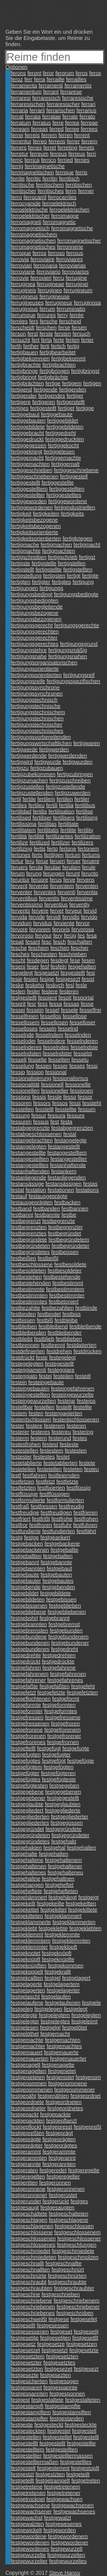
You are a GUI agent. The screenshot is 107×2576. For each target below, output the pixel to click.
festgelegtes (55, 2021)
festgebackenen (30, 1550)
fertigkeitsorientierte (34, 532)
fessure (76, 1115)
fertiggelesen (59, 452)
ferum (18, 873)
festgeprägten (59, 2139)
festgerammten (29, 2158)
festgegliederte (62, 1810)
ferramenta (24, 85)
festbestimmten (29, 1295)
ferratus (42, 123)
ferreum (39, 154)
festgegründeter (70, 1835)
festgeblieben (65, 1606)
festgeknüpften (28, 1965)
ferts (37, 855)
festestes (44, 1457)
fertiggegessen (28, 445)
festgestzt (22, 2474)
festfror (19, 1525)
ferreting (67, 148)
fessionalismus (70, 1078)
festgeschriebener (78, 2307)
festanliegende (28, 1177)
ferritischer (23, 191)
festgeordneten (64, 2102)
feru (29, 861)
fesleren (69, 991)
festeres (40, 1432)
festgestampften (71, 2412)
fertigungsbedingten (35, 600)
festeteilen (23, 1469)
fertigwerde (24, 749)
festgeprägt (59, 2133)
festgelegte (24, 2015)
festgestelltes (76, 2462)
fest (54, 1122)
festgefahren (26, 1668)
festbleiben (24, 1326)
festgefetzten (82, 1692)
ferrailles (76, 79)
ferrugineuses (27, 303)
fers (33, 321)
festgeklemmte (62, 1934)
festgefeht (83, 1686)
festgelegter (25, 2021)
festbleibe (66, 1320)
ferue (42, 861)
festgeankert (55, 1537)
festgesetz (23, 2344)
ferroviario (48, 272)
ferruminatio (71, 309)
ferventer (21, 892)
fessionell (52, 1084)
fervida (19, 917)
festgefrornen (63, 1742)
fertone (67, 849)
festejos (86, 1401)
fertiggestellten (66, 489)
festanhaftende (68, 1165)
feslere (49, 991)
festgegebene (27, 1792)
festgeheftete (26, 1891)
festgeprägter (27, 2145)
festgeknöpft (57, 1953)
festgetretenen (28, 2493)
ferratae (51, 117)
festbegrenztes (28, 1233)
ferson (18, 334)
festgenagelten (28, 2071)
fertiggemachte (63, 458)
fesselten (59, 1060)
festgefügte (80, 1761)
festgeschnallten (30, 2270)
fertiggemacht (27, 458)
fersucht (20, 340)
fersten (62, 334)
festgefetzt (23, 1692)
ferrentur (21, 141)
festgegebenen (63, 1792)
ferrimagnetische (45, 166)
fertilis (40, 811)
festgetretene (27, 2487)
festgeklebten (85, 1928)
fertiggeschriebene (76, 470)
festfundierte (26, 1531)
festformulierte (28, 1500)
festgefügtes (25, 1779)
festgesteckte (81, 2425)
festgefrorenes (28, 1742)
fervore (19, 929)
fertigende (45, 390)
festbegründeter (70, 1246)
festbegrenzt (26, 1221)
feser (33, 967)
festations (87, 1190)
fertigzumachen (29, 780)
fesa (91, 936)
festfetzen (22, 1482)
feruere (90, 861)
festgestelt (23, 2468)
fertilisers (64, 818)
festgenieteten (28, 2077)
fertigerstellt (71, 402)
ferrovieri (40, 278)
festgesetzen (81, 2344)
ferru (58, 278)
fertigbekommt (68, 358)
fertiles (19, 805)
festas (90, 1184)
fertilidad (21, 811)
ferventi (66, 892)
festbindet (49, 1314)
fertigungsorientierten (36, 675)
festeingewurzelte (72, 1395)
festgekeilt (23, 1903)
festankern (63, 1171)
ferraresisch (46, 98)
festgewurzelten (66, 2555)
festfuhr (63, 1525)
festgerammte (59, 2152)
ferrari (88, 104)
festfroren (40, 1525)
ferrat (17, 117)
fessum (86, 1109)
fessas (71, 1004)
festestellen (24, 1451)
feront (34, 73)
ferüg (70, 936)
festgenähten (53, 2096)
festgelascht (25, 1997)
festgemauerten (29, 2059)
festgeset (61, 2332)
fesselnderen (82, 1041)
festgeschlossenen (33, 2238)
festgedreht (64, 1649)
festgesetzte (84, 2350)
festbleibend (53, 1326)
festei (45, 1376)
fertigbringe (24, 371)
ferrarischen (60, 110)
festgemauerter (68, 2059)
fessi (92, 1066)
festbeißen (23, 1258)
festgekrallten (27, 1978)
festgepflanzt (61, 2121)
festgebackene (62, 1544)
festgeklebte (53, 1928)
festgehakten (26, 1848)
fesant (32, 942)
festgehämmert (29, 1897)
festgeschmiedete (73, 2251)
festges (79, 2201)
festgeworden (59, 2530)
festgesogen (64, 2381)
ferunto (89, 873)
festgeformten (59, 1705)
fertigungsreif (79, 675)
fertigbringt (24, 377)
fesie (16, 979)
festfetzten (23, 1488)
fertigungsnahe (29, 656)
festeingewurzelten (33, 1401)
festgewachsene (30, 2505)
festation (35, 1190)
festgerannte (26, 2164)
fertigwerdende (29, 756)
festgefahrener (28, 1680)
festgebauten (56, 1575)
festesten (76, 1451)
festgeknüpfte (58, 1959)
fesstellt (44, 1109)
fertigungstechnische (35, 706)
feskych (55, 985)
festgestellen (26, 2437)
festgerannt (62, 2158)
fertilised (21, 818)
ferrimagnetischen (32, 172)
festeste (69, 1444)
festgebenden (58, 1587)
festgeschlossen (74, 2226)
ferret (49, 148)
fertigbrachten (59, 365)
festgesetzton (27, 2369)
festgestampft (27, 2406)
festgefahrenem (29, 1674)
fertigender (24, 396)
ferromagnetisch (30, 228)
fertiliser (42, 818)
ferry (62, 315)
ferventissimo (27, 904)
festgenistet (60, 2077)
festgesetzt (54, 2350)
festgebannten (28, 1568)
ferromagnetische (72, 228)
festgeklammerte (31, 1922)
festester (21, 1457)
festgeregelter (63, 2176)
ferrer (73, 141)
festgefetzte (51, 1692)
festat (17, 1190)
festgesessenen (30, 2332)
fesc (46, 942)
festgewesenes (64, 2524)
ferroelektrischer (30, 216)
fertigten (20, 582)
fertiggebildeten (64, 427)
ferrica (32, 160)
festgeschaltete (29, 2214)
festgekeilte (50, 1903)
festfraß (20, 1506)
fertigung (83, 582)
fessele (69, 1010)
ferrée (77, 315)
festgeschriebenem (76, 2301)
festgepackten (28, 2121)
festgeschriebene (31, 2301)
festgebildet (24, 1593)
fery (57, 936)
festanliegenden (67, 1177)
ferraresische (77, 98)
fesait (17, 942)
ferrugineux (58, 303)
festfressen (44, 1506)
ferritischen (78, 185)
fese (75, 960)
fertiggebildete (28, 427)
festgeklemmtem (31, 1941)
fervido (89, 917)
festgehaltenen (28, 1866)
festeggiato (24, 1376)
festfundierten (58, 1531)
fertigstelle (44, 563)
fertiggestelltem (29, 489)
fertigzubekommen (33, 774)
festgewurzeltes (68, 2561)
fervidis (70, 917)
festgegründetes (30, 1841)
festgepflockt (26, 2127)
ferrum (47, 309)
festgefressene (62, 1717)
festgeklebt (24, 1928)
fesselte (37, 1060)
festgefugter (56, 1755)
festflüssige (24, 1494)
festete (87, 1463)
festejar (66, 1401)
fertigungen (24, 588)
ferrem (49, 135)
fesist (88, 979)
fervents (20, 911)
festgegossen (67, 1823)
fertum (72, 855)
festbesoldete (70, 1264)
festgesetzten (62, 2356)
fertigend (21, 390)
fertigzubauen (46, 768)
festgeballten (26, 1556)
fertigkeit (21, 514)
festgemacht (55, 2034)
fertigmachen (56, 545)
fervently (79, 904)
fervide (37, 917)
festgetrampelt (52, 2480)
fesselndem (49, 1035)
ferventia (87, 892)
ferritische (22, 185)
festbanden (46, 1209)
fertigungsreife (28, 681)
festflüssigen (55, 1494)
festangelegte (70, 1140)
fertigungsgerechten (35, 631)
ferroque (21, 253)
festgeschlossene (32, 2232)
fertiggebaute (57, 414)
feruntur (20, 880)
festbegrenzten (29, 1227)
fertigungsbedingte (76, 594)
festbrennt (53, 1345)
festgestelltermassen (68, 2456)
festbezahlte (25, 1308)
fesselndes (56, 1047)
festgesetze (51, 2344)
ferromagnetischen (33, 241)
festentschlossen (31, 1419)
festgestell (84, 2431)
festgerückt (56, 2201)
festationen (61, 1190)
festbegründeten (30, 1246)
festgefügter (25, 1773)
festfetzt (45, 1482)
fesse (87, 1004)
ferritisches (51, 191)
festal (69, 1134)
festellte (82, 1407)
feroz (17, 79)
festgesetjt (86, 2332)
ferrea (72, 123)
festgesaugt (25, 2207)
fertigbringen (55, 371)
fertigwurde (47, 762)
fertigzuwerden (72, 793)
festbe (68, 1215)
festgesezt (86, 2369)
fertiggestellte (57, 483)
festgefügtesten (29, 1786)
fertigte (90, 576)
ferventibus (24, 898)
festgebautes (58, 1581)
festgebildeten (28, 1599)
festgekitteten (27, 1916)
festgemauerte (61, 2052)
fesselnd (68, 1029)
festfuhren (85, 1525)
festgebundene (29, 1637)
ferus (55, 880)
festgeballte (64, 1550)
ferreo (40, 141)
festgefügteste (59, 1779)
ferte (58, 340)
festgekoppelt (27, 1972)
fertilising (87, 818)
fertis (39, 849)
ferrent (82, 135)
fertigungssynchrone (35, 687)
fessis (39, 1097)
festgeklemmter (29, 1947)
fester (17, 1426)
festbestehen (26, 1277)
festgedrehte (26, 1655)
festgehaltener (65, 1866)
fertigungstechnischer (36, 725)
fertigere (21, 402)
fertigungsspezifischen (73, 681)
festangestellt (64, 1146)
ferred (56, 129)
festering (83, 1432)
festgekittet (53, 1910)
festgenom (88, 2077)
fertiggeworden (29, 501)
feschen (59, 948)
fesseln (47, 1029)
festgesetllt (85, 2338)
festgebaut (59, 1568)
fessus (41, 1122)
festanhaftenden (30, 1171)
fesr (31, 1004)
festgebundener (70, 1643)
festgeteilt (78, 2474)
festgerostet (63, 2195)
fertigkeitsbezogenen (36, 526)
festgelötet (74, 2028)
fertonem (88, 849)
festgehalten (53, 1854)
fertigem (72, 383)
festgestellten (62, 2449)
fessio (18, 1072)
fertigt (73, 576)
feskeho (34, 985)
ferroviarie (23, 272)
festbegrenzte (58, 1221)
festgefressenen (30, 1724)
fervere (40, 911)
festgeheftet (59, 1885)
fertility (85, 830)
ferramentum (26, 92)
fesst (75, 1103)
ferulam (71, 867)
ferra (39, 79)
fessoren (21, 1103)
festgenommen (29, 2083)
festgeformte (26, 1705)
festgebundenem (68, 1637)
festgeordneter (28, 2108)
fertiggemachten (30, 464)
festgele (91, 2003)
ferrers (19, 148)
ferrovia (20, 259)
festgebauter (26, 1581)
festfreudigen (56, 1513)
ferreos (56, 141)
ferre (57, 123)
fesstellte (65, 1109)
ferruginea (23, 284)
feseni (18, 967)
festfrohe (62, 1519)
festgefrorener (64, 1736)
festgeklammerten (73, 1922)
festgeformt (65, 1699)
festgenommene (67, 2083)
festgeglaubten (62, 1804)
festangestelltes (29, 1165)
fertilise (84, 811)
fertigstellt (22, 569)
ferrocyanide (26, 203)
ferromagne (65, 216)
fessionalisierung (31, 1078)
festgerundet (26, 2201)
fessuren (21, 1122)
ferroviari (21, 265)
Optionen (16, 67)
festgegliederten (30, 1817)
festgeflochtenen (31, 1699)
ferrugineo (50, 290)
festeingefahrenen (72, 1388)
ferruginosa (87, 303)
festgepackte (55, 2114)
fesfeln (59, 967)
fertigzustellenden (32, 793)
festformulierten (65, 1500)
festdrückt (22, 1357)
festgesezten (55, 2375)
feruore (39, 880)
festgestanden (67, 2418)
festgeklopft (63, 1947)
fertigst (87, 557)
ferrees (89, 129)
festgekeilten (81, 1903)
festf (16, 1475)
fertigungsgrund (79, 644)
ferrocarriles (62, 197)
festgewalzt (57, 2518)
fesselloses (24, 1029)
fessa (55, 1004)
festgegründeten (30, 1835)
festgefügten (58, 1767)
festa (66, 1122)
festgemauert (27, 2052)
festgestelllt (24, 2443)
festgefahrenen (68, 1674)
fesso (69, 1097)
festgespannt (26, 2387)
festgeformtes (60, 1711)
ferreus (58, 154)
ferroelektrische (29, 210)
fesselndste (84, 1047)
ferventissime (77, 898)
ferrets (86, 148)
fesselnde (22, 1035)
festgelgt (50, 2028)
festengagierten (63, 1413)
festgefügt (54, 1761)
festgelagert (76, 1978)
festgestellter (26, 2456)
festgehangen (27, 1885)
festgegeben (64, 1786)
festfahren (34, 1475)
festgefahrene (59, 1668)
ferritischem (50, 185)
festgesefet (83, 2319)
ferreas (39, 129)
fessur (38, 1115)
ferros (39, 253)
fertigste (20, 563)
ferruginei (77, 284)
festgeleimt (85, 2021)
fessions (21, 1097)
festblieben (69, 1339)
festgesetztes (59, 2363)
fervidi (53, 917)
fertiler (82, 799)
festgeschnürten (67, 2276)
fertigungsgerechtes (35, 644)
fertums (91, 855)
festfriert (20, 1519)
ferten (72, 340)
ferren (66, 135)
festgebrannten (29, 1624)
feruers (19, 867)
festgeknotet (25, 1953)
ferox (95, 73)
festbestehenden (31, 1283)
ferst (32, 334)
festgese (58, 2319)
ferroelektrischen (69, 210)
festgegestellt (63, 1798)
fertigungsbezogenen (36, 619)
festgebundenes (30, 1649)
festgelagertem (61, 1984)
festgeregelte (83, 2170)
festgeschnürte (28, 2276)
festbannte (47, 1215)
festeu (91, 1469)
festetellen (49, 1469)
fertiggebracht (27, 433)
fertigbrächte (53, 377)
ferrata (33, 117)
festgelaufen (56, 1997)
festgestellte (81, 2443)
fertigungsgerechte (76, 625)
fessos (60, 1103)
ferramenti (50, 85)
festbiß (45, 1320)
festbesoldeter (65, 1271)
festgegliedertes (30, 1823)
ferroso (56, 253)
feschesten (44, 954)
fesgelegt (22, 973)
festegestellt (59, 1364)
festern (38, 1438)
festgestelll (86, 2437)
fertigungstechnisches (37, 731)
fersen (79, 327)
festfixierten (51, 1488)
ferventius (56, 904)
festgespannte (60, 2387)
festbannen (74, 1209)
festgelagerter (63, 1990)
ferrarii (37, 110)
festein (19, 1382)
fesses (77, 1066)
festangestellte (28, 1153)
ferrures (46, 315)
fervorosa (82, 929)
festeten (72, 1469)
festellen (44, 1407)
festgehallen (81, 1848)
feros (81, 73)
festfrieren (85, 1513)
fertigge (85, 408)
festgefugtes (25, 1761)
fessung (20, 1115)
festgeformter (27, 1711)
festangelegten (28, 1146)
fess (43, 1004)
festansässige (27, 1184)
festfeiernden (64, 1475)
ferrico (48, 160)
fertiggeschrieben (31, 470)
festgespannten (29, 2394)
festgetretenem (62, 2487)
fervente (38, 886)
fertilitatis (48, 830)
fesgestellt (72, 973)
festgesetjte (24, 2338)
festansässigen (64, 1184)
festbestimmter (67, 1295)
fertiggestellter (28, 495)
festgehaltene (27, 1860)
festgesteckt (48, 2425)
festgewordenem (68, 2536)
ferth (16, 346)
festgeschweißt (29, 2319)
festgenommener (74, 2090)
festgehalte (24, 1854)
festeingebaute (46, 1382)
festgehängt (62, 1897)
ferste (46, 334)
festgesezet (58, 2369)
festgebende (26, 1587)
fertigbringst (85, 371)
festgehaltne (25, 1879)
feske (17, 985)
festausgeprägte (48, 1196)
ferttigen (53, 855)
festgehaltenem (63, 1860)
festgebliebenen (67, 1612)
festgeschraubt (28, 2282)
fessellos (50, 1016)
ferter (87, 340)
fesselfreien (24, 1016)
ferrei (17, 135)
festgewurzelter (29, 2561)
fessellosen (54, 1022)
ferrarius (86, 110)
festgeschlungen (76, 2245)
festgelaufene (27, 2003)
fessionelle (78, 1084)
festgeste (22, 2425)
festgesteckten (28, 2431)
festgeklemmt (27, 1934)
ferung (34, 873)
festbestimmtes (29, 1302)
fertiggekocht (63, 445)
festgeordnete (27, 2102)
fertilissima (23, 824)
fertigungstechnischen (37, 718)
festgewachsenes (74, 2511)
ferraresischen (28, 104)
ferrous (74, 253)
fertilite (68, 830)
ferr (28, 79)
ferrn (70, 191)
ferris (81, 172)
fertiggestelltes (63, 495)
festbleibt (22, 1339)
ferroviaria (45, 265)
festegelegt (62, 1357)
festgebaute (25, 1575)
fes (81, 936)
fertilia (66, 805)
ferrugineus (24, 296)
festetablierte (26, 1463)
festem (19, 1413)
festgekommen (65, 1965)
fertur (17, 861)
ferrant (51, 92)
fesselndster (57, 1053)
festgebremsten (29, 1630)
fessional (56, 1072)
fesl (70, 985)
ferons (18, 73)
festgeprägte (26, 2139)
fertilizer (60, 842)
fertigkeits (72, 514)
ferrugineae (50, 284)
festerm (20, 1438)
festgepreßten (27, 2133)
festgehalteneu (65, 1872)
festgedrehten (59, 1655)
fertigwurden (77, 762)
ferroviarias (72, 265)
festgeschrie (25, 2294)
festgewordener (69, 2543)
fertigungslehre (29, 650)
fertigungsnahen (67, 656)
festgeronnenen (66, 2189)
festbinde (86, 1308)
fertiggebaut (25, 414)
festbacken (67, 1202)
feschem (38, 948)
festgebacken (27, 1544)
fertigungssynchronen (37, 694)
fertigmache (25, 545)
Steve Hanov (64, 2573)
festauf (19, 1196)
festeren (76, 1426)
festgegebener (28, 1798)
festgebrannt (55, 1618)
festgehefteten (61, 1891)
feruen (57, 861)
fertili (51, 805)
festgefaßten (55, 1686)
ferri (91, 154)
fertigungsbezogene (35, 613)
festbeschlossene (32, 1264)
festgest (20, 2400)
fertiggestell (73, 476)
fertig (73, 346)
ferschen (46, 327)
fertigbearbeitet (58, 352)
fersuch (81, 334)
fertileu (36, 805)
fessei (18, 1010)
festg (16, 1537)
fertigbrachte (26, 365)
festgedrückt (25, 1661)
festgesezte (24, 2375)
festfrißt (41, 1519)
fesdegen (38, 960)
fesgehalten (82, 967)
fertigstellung (26, 576)
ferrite (18, 179)
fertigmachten (58, 551)
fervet (57, 911)
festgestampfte (62, 2406)
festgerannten (59, 2164)
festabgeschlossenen (36, 1134)
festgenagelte (58, 2065)
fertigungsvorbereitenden (41, 737)
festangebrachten (32, 1140)
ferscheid (70, 321)
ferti (44, 346)
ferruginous (24, 309)
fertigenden (72, 390)
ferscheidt (22, 327)
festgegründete (64, 1829)
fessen (43, 1066)
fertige (53, 383)
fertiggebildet (62, 421)
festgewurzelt (67, 2549)
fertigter (41, 582)
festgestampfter (29, 2418)
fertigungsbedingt (31, 594)
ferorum (65, 73)
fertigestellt (43, 408)
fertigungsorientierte (35, 669)
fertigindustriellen (74, 507)
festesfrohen (26, 1444)
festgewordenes (30, 2549)
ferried (65, 160)
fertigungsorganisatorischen (44, 663)
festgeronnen (55, 2183)
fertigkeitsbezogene (34, 520)
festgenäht (23, 2096)
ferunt (73, 873)
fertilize (19, 842)
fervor (83, 923)
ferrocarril (35, 197)
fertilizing (21, 849)
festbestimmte (27, 1289)
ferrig (17, 166)
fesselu (80, 1060)
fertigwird (22, 762)
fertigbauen (24, 352)
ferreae (89, 123)
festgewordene (28, 2536)
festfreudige (25, 1513)
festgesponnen (67, 2394)
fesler (33, 991)
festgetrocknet (28, 2499)
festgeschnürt (67, 2270)
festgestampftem (31, 2412)
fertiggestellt (25, 483)
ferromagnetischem (34, 234)
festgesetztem (28, 2356)
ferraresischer (63, 104)
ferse (64, 327)
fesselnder (23, 1041)
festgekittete (82, 1910)
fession (35, 1072)
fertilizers (82, 842)
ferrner (86, 191)
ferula (36, 867)
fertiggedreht (61, 433)
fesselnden (78, 1035)
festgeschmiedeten (33, 2257)
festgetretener (63, 2493)
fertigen (92, 383)
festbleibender (65, 1333)
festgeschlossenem (77, 2232)
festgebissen (61, 1599)
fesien (31, 979)
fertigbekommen (30, 358)
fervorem (40, 929)
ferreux (76, 154)
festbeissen (65, 1252)
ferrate (70, 117)
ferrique (65, 172)
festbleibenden (28, 1333)
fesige (47, 979)
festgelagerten (28, 1990)
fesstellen (22, 1109)
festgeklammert (63, 1916)
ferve (69, 880)
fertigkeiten (46, 514)
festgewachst (27, 2518)
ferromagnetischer (79, 241)
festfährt (86, 1531)
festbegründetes (30, 1252)
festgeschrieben (60, 2294)
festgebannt (25, 1562)
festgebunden (66, 1630)
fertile (29, 799)
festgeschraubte (67, 2282)
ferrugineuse (55, 296)
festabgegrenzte (30, 1128)
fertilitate (68, 824)
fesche (19, 948)
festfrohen (86, 1519)
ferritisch (69, 179)
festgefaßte (24, 1686)
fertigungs (51, 588)
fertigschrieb (62, 557)
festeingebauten (30, 1388)
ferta (46, 340)
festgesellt (23, 2325)
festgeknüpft (25, 1959)
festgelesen (24, 2028)
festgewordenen (30, 2543)
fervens (86, 880)
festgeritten (24, 2183)
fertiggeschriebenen (35, 476)
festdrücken (87, 1351)
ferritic (33, 179)
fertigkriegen (77, 538)
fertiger (75, 396)
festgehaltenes (28, 1872)
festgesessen (53, 2325)
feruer (74, 861)
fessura (57, 1115)
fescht (18, 960)
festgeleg (22, 2009)
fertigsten (54, 576)
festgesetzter (26, 2363)
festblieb (44, 1339)
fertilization (88, 836)
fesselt (19, 1060)
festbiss (71, 1314)
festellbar (22, 1407)
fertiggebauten (28, 421)
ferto (52, 849)
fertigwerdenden (67, 756)
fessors (41, 1103)
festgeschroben (74, 2313)
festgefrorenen (28, 1736)
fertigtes (61, 582)
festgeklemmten (71, 1941)
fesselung (22, 1066)
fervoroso (22, 936)
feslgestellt (24, 998)
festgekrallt (58, 1972)
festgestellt (53, 2443)
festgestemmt (53, 2468)
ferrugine (76, 278)
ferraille (55, 79)
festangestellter (68, 1159)
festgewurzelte (28, 2555)
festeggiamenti (28, 1370)
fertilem (46, 799)
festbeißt (48, 1258)
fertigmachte (26, 551)
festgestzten (50, 2474)
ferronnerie (70, 247)
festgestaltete (47, 2400)
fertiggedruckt (27, 439)
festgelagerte (26, 1984)
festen (36, 1413)
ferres (35, 148)
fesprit (18, 1004)
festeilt (83, 1376)
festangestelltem (67, 1153)
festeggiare (61, 1370)
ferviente (64, 923)
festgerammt (26, 2152)
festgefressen (27, 1717)
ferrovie (20, 278)
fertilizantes (59, 836)
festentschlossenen (76, 1419)
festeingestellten (30, 1395)
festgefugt (49, 1748)
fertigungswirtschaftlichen (41, 743)
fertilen (65, 799)
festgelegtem (54, 2015)
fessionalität (25, 1084)
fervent (19, 886)
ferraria (19, 110)
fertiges (20, 408)
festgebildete (55, 1593)
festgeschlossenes (33, 2245)
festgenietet (62, 2071)
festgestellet (57, 2437)
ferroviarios (75, 272)
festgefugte (75, 1748)
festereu (61, 1432)
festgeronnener (29, 2195)
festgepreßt (87, 2127)
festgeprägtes (60, 2145)
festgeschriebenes (33, 2313)
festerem (54, 1426)
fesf (44, 967)
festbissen (23, 1320)
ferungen (53, 873)
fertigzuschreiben (69, 780)
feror (48, 73)
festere (34, 1426)
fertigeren (43, 402)
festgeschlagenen (32, 2226)
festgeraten (24, 2170)
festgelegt (75, 2009)
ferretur (19, 154)
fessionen (81, 1091)
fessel (52, 1010)
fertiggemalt (65, 464)
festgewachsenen (72, 2505)
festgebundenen (30, 1643)
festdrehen (59, 1351)
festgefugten (26, 1755)
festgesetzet (25, 2350)
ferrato (87, 117)
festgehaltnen (58, 1879)
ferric (17, 160)
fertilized (40, 842)
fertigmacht (86, 545)
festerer (20, 1432)
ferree (72, 129)
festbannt (22, 1215)
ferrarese (71, 92)
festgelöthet (25, 2034)
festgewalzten (27, 2524)
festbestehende (61, 1277)
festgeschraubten (31, 2288)
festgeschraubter (74, 2288)
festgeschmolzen (78, 2257)
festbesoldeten (28, 1271)
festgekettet (25, 1910)
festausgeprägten (32, 1202)
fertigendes (51, 396)
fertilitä (19, 836)
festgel (53, 1978)
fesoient (47, 998)
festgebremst (64, 1624)
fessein (35, 1010)
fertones (20, 855)
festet (63, 1457)
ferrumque (23, 315)
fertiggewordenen (32, 507)
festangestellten (30, 1159)
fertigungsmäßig (67, 650)
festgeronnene (28, 2189)
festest (50, 1444)
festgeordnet (85, 2096)
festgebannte (56, 1562)
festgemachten (62, 2040)
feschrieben (73, 954)
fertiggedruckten (64, 439)
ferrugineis (23, 290)
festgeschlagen (29, 2220)
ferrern (89, 141)
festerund (59, 1438)
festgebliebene (28, 1612)
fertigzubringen (75, 774)
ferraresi (21, 98)
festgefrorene (27, 1730)
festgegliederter (69, 1817)
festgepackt (24, 2114)
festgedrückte (58, 1661)
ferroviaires (69, 259)
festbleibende (85, 1326)
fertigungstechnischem (38, 712)
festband (21, 1209)
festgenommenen (32, 2090)
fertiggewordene (67, 501)
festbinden (23, 1314)
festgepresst (57, 2127)
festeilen (63, 1376)
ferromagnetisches (33, 247)
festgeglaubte (27, 1804)
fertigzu (20, 768)
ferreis (32, 135)
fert (36, 340)
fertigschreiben (28, 557)
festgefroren (65, 1724)
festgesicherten (29, 2381)
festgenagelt (25, 2065)
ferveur (73, 911)
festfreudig (71, 1506)
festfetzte (67, 1482)
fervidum (21, 923)
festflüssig (79, 1488)
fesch (59, 942)
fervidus (42, 923)
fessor (85, 1097)
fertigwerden (54, 749)
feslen (18, 991)
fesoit (65, 998)
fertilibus (85, 805)
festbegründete (29, 1240)
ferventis (49, 898)
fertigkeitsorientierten (36, 538)
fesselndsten (26, 1053)
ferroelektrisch (59, 203)
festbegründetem (68, 1240)
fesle (81, 985)
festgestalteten (82, 2400)
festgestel (59, 2431)
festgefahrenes (65, 1680)
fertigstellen (71, 563)
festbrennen (25, 1345)
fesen (88, 960)
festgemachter (28, 2046)
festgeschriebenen (33, 2307)
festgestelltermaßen (35, 2462)
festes (80, 1438)
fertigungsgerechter (34, 638)
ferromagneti (26, 222)
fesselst (82, 1053)
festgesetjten (55, 2338)
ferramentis (78, 85)
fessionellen (25, 1091)
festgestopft (85, 2468)
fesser (60, 1066)
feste (41, 1357)
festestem (51, 1451)
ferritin (50, 179)
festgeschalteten (68, 2214)
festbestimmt (67, 1283)
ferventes (45, 892)
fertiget (66, 408)
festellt (64, 1407)
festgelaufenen (62, 2003)
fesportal (83, 998)
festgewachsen (64, 2499)
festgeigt (88, 1897)
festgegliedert (27, 1810)
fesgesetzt (46, 973)
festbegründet (64, 1233)
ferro (16, 197)
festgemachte (27, 2040)
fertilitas (47, 824)
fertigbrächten (27, 383)
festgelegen (48, 2009)
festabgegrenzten (72, 1128)
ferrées (19, 321)
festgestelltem (27, 2449)
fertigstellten (77, 569)
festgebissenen (29, 1606)
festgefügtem (26, 1767)
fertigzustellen (27, 787)
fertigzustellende (65, 787)
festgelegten (86, 2015)
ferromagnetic (59, 222)
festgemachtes (64, 2046)
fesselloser (83, 1022)
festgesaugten (57, 2207)
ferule (88, 867)
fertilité (36, 836)
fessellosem (25, 1022)
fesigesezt (68, 979)
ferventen (87, 886)
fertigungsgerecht (32, 625)
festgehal (54, 1848)
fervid (90, 911)
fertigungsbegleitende (37, 607)
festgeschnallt (27, 2263)
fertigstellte (48, 569)
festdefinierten (28, 1351)
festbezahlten (57, 1308)
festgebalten (58, 1556)
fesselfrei (90, 1010)
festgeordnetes (65, 2108)
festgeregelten (28, 2176)
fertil (16, 799)
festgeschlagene (68, 2220)
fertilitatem (23, 830)
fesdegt (60, 960)
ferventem (62, 886)
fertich (58, 346)
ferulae (52, 867)
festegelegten (27, 1364)
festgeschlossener (79, 2238)
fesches (20, 954)
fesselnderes (26, 1047)
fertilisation (61, 811)
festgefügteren (58, 1773)
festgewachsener (31, 2511)
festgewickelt (26, 2530)
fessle (55, 1097)
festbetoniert (64, 1302)
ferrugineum (78, 290)
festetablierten (60, 1463)
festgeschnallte (64, 2263)
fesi (90, 973)
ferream (20, 129)
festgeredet (53, 2170)
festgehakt (63, 1841)
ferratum (21, 123)
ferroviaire (42, 259)
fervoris (61, 929)
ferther (31, 346)
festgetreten (85, 2480)
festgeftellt (23, 1748)
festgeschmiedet (30, 2251)
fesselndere (51, 1041)
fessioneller (54, 1091)
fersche (49, 321)
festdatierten (81, 1345)
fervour (43, 936)
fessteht (91, 1103)
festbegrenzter (65, 1227)
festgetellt (22, 2480)
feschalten (79, 942)
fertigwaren (86, 743)
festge (31, 1537)
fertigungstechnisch (34, 700)
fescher (80, 948)
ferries (82, 160)
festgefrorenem (62, 1730)
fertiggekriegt (26, 452)
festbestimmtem (65, 1289)
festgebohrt (24, 1618)
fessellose (75, 1016)
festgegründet (27, 1829)
